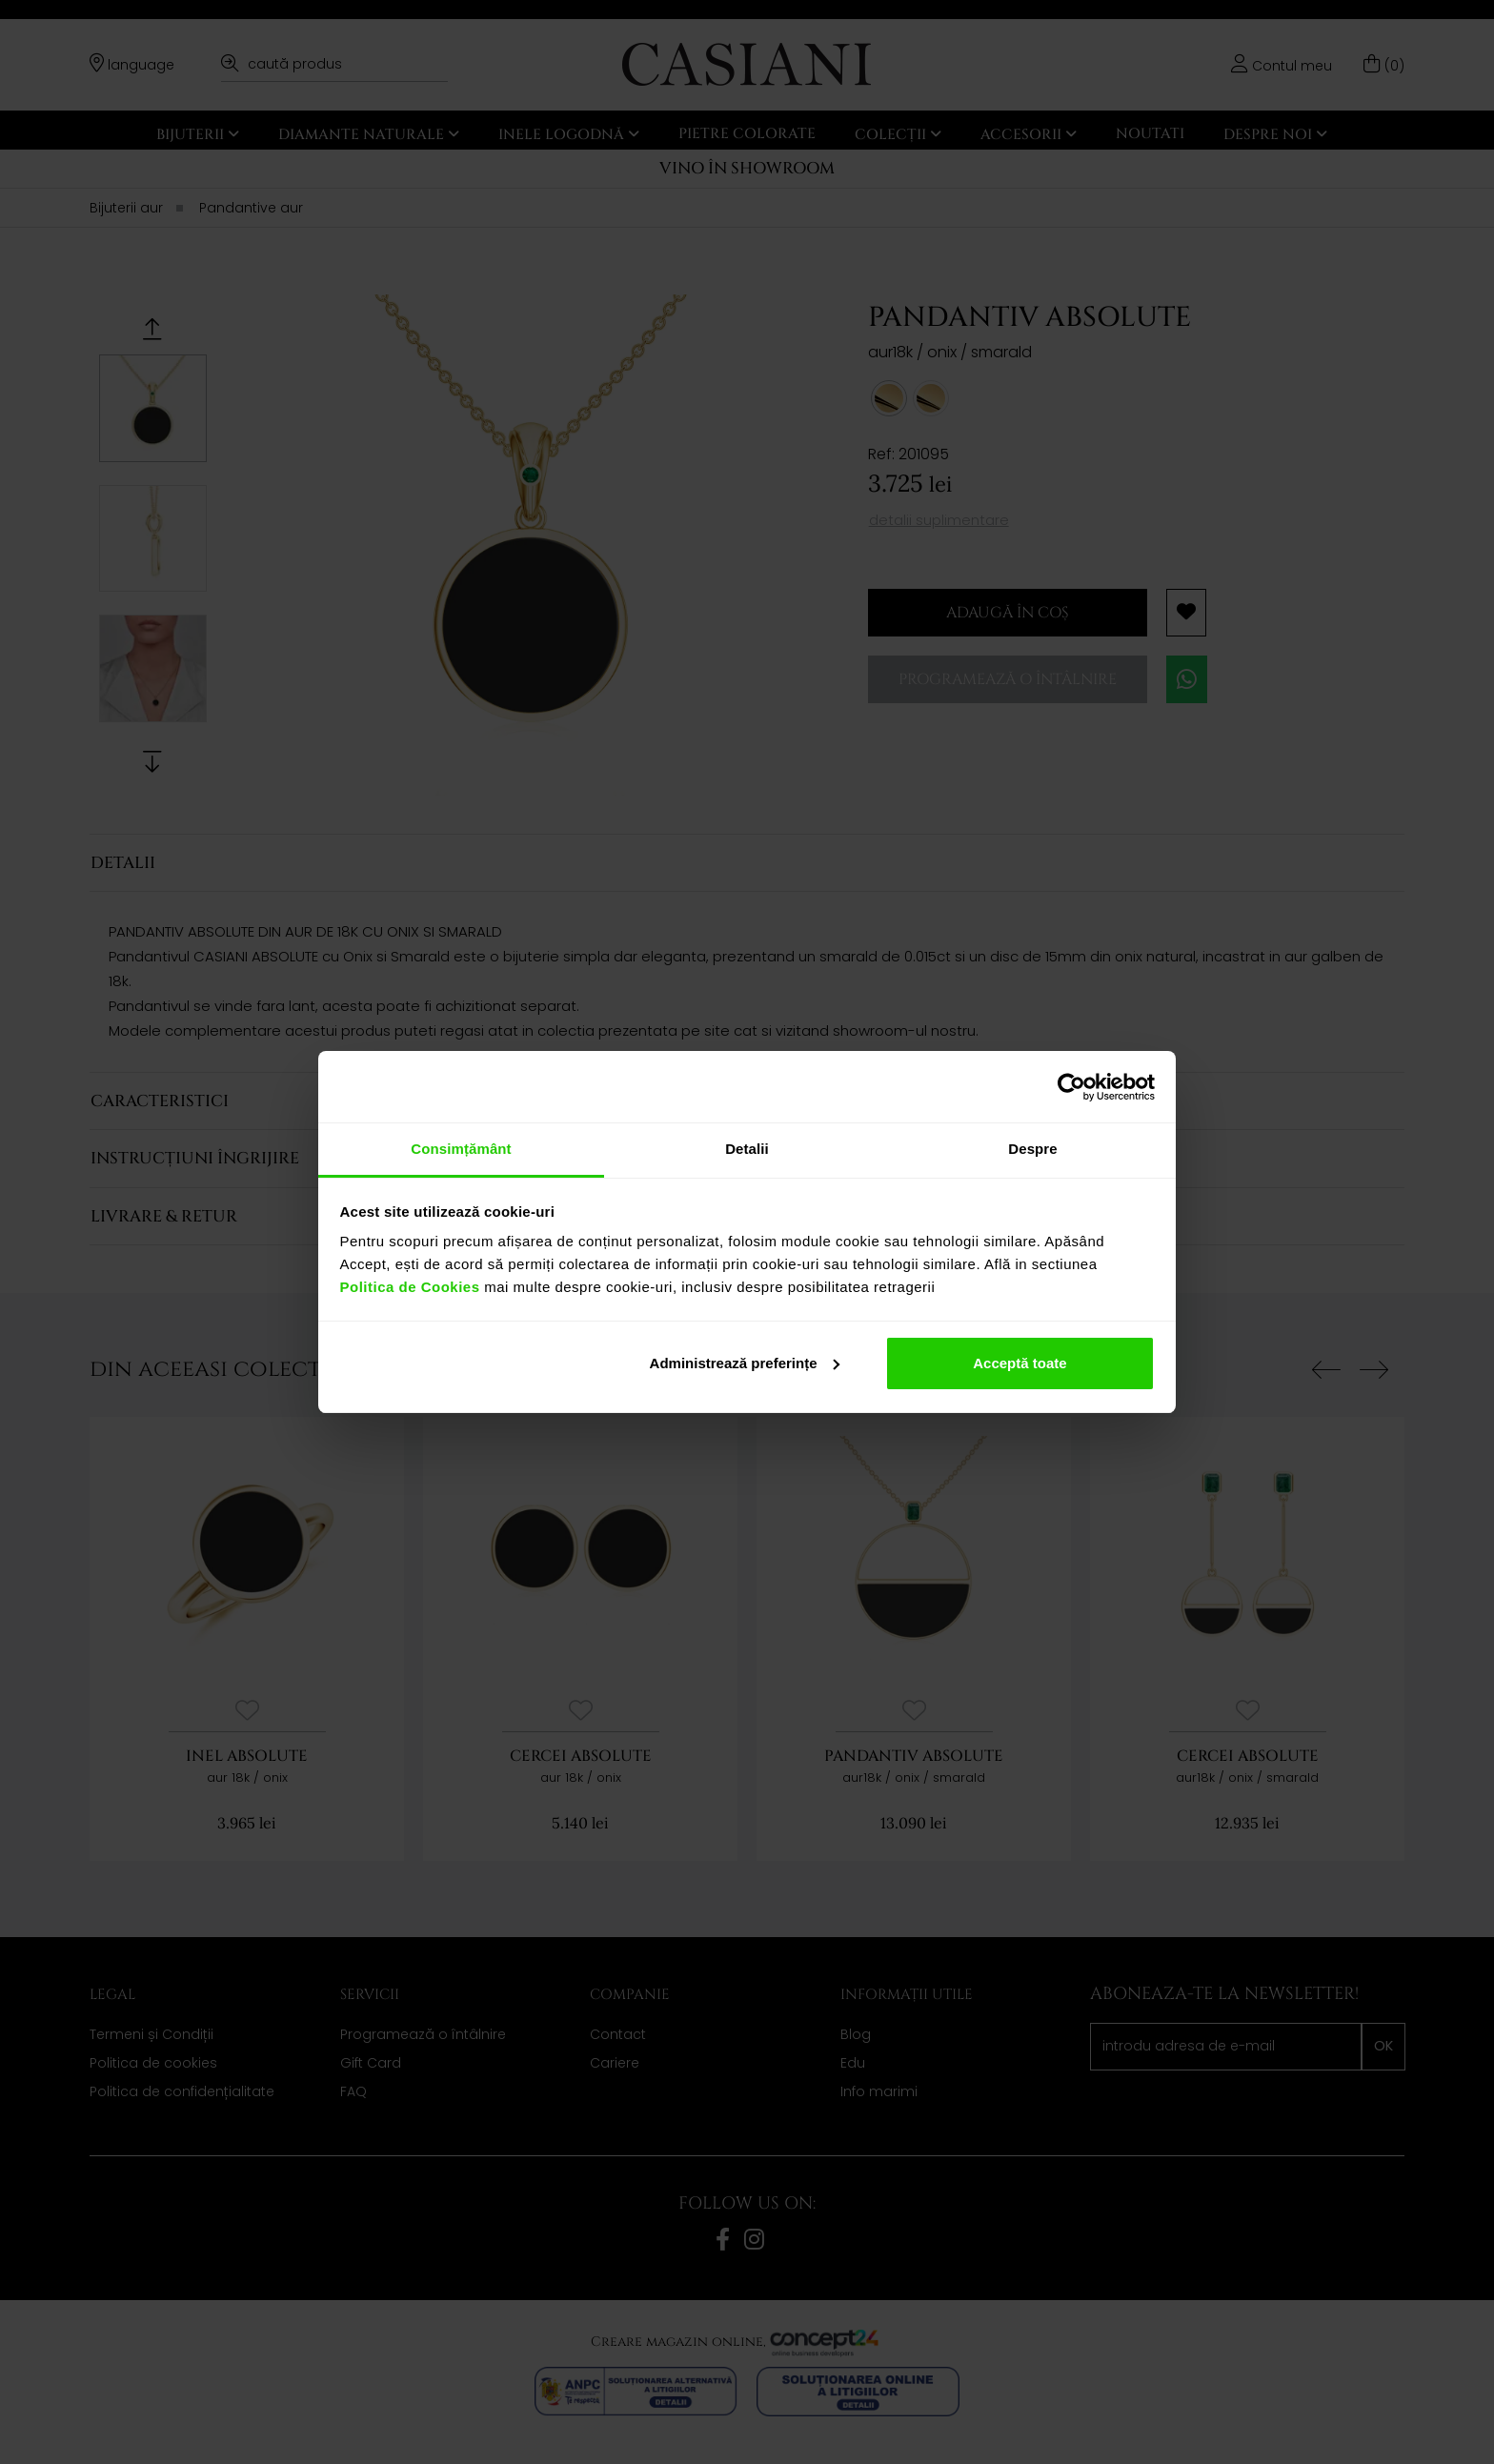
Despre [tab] (1032, 1149)
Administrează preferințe (745, 1363)
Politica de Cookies (410, 1287)
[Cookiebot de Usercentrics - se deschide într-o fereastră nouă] (1071, 1087)
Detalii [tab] (747, 1149)
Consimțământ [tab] (461, 1149)
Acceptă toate (1019, 1363)
